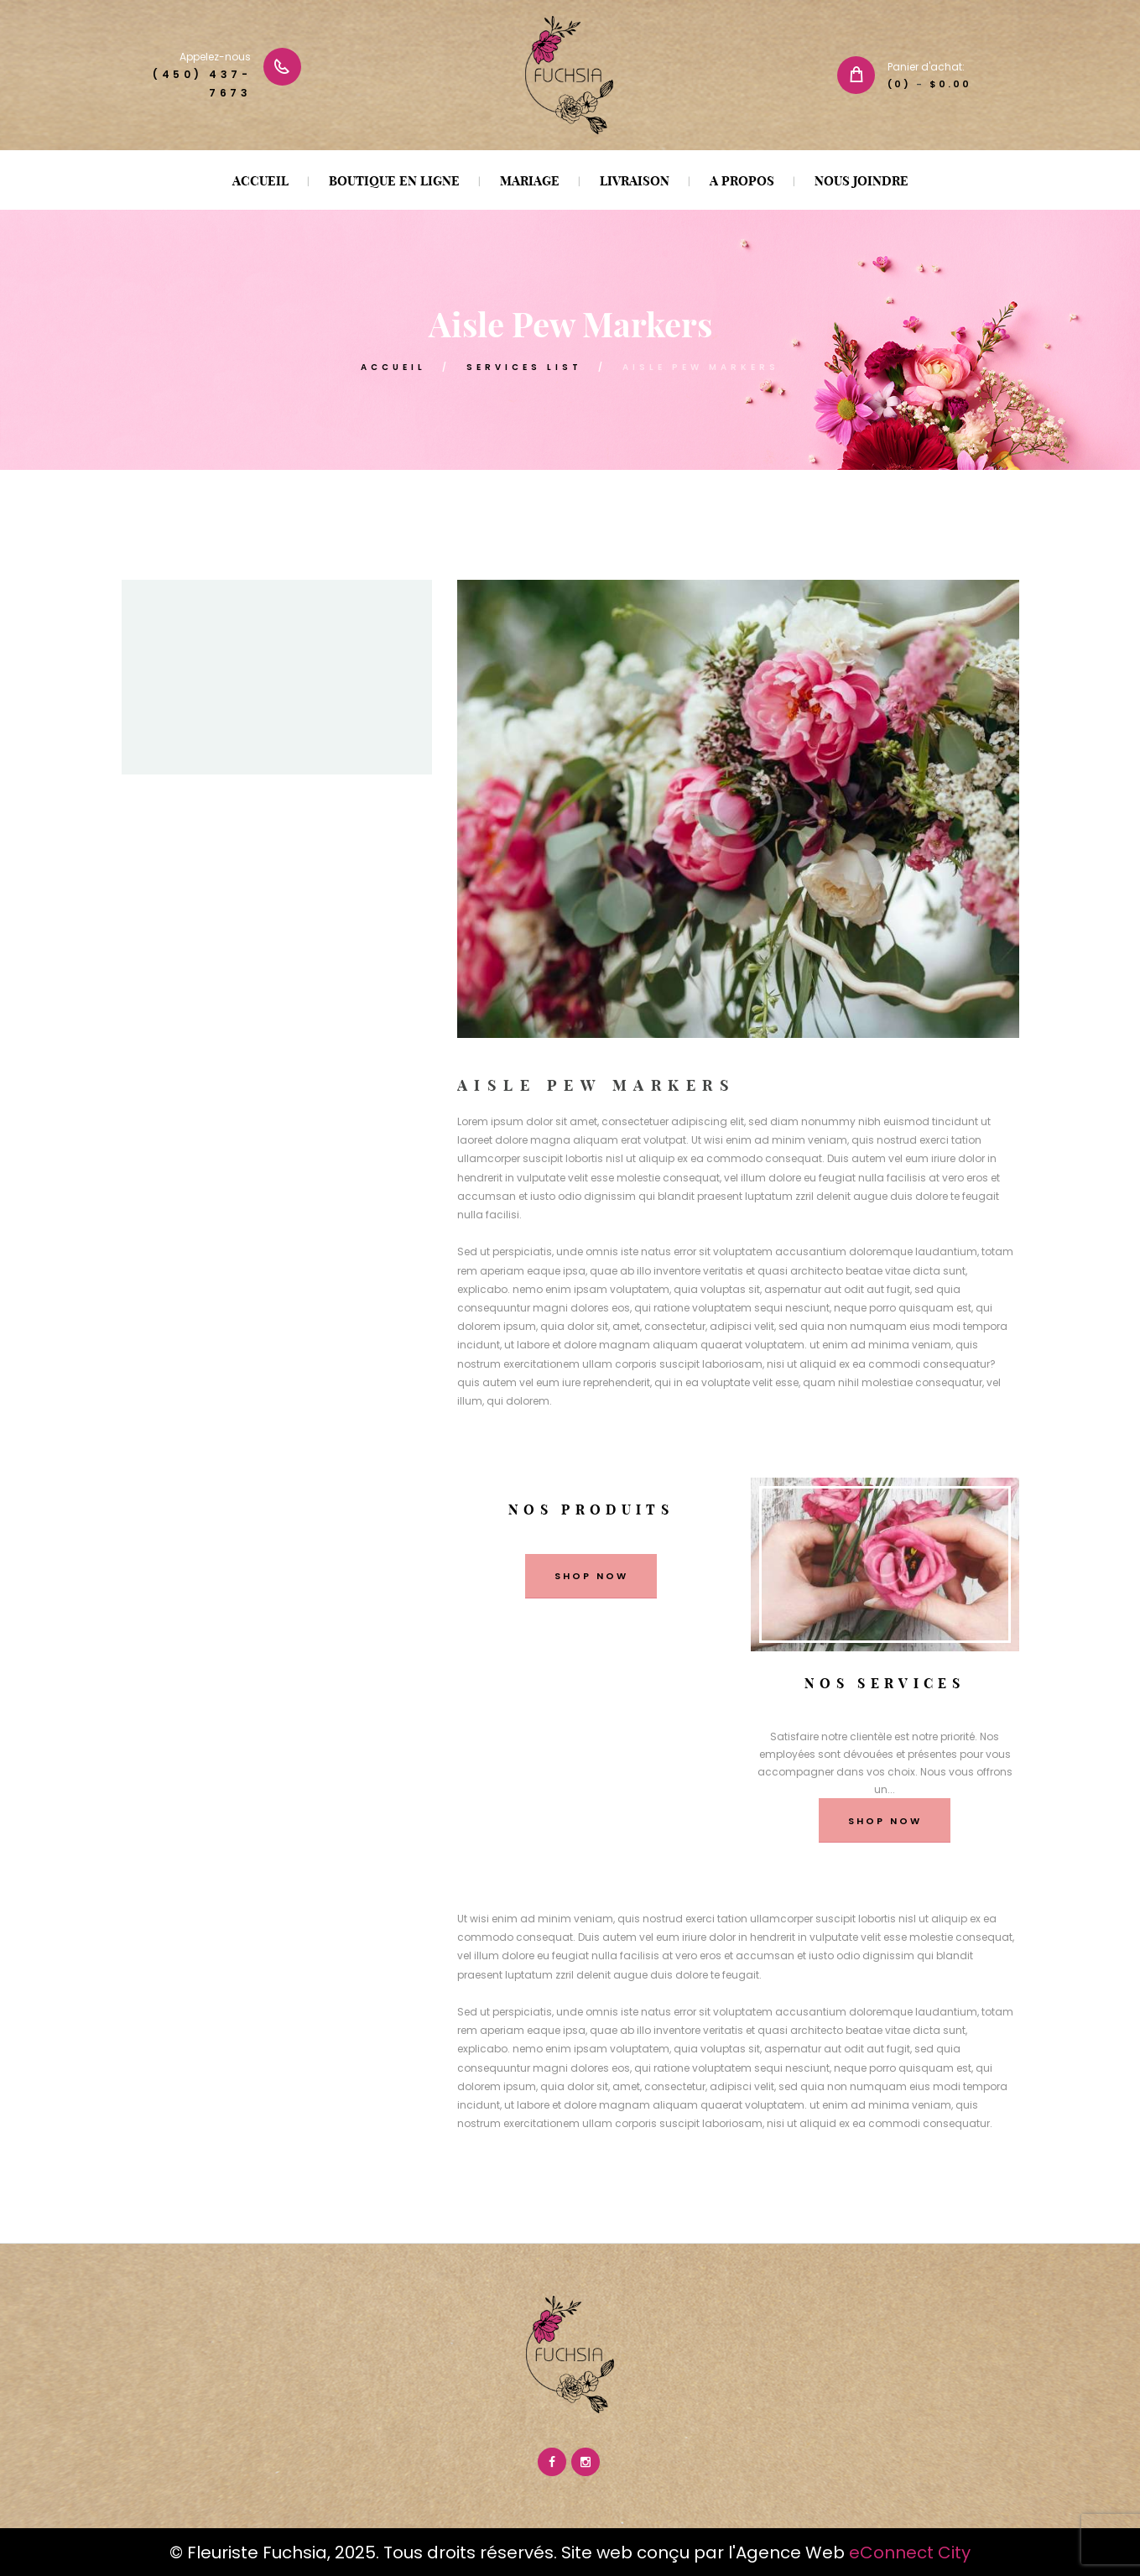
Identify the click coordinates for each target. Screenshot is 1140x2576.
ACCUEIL (393, 367)
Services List (524, 367)
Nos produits (591, 1509)
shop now (591, 1576)
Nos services (884, 1683)
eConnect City (910, 2552)
